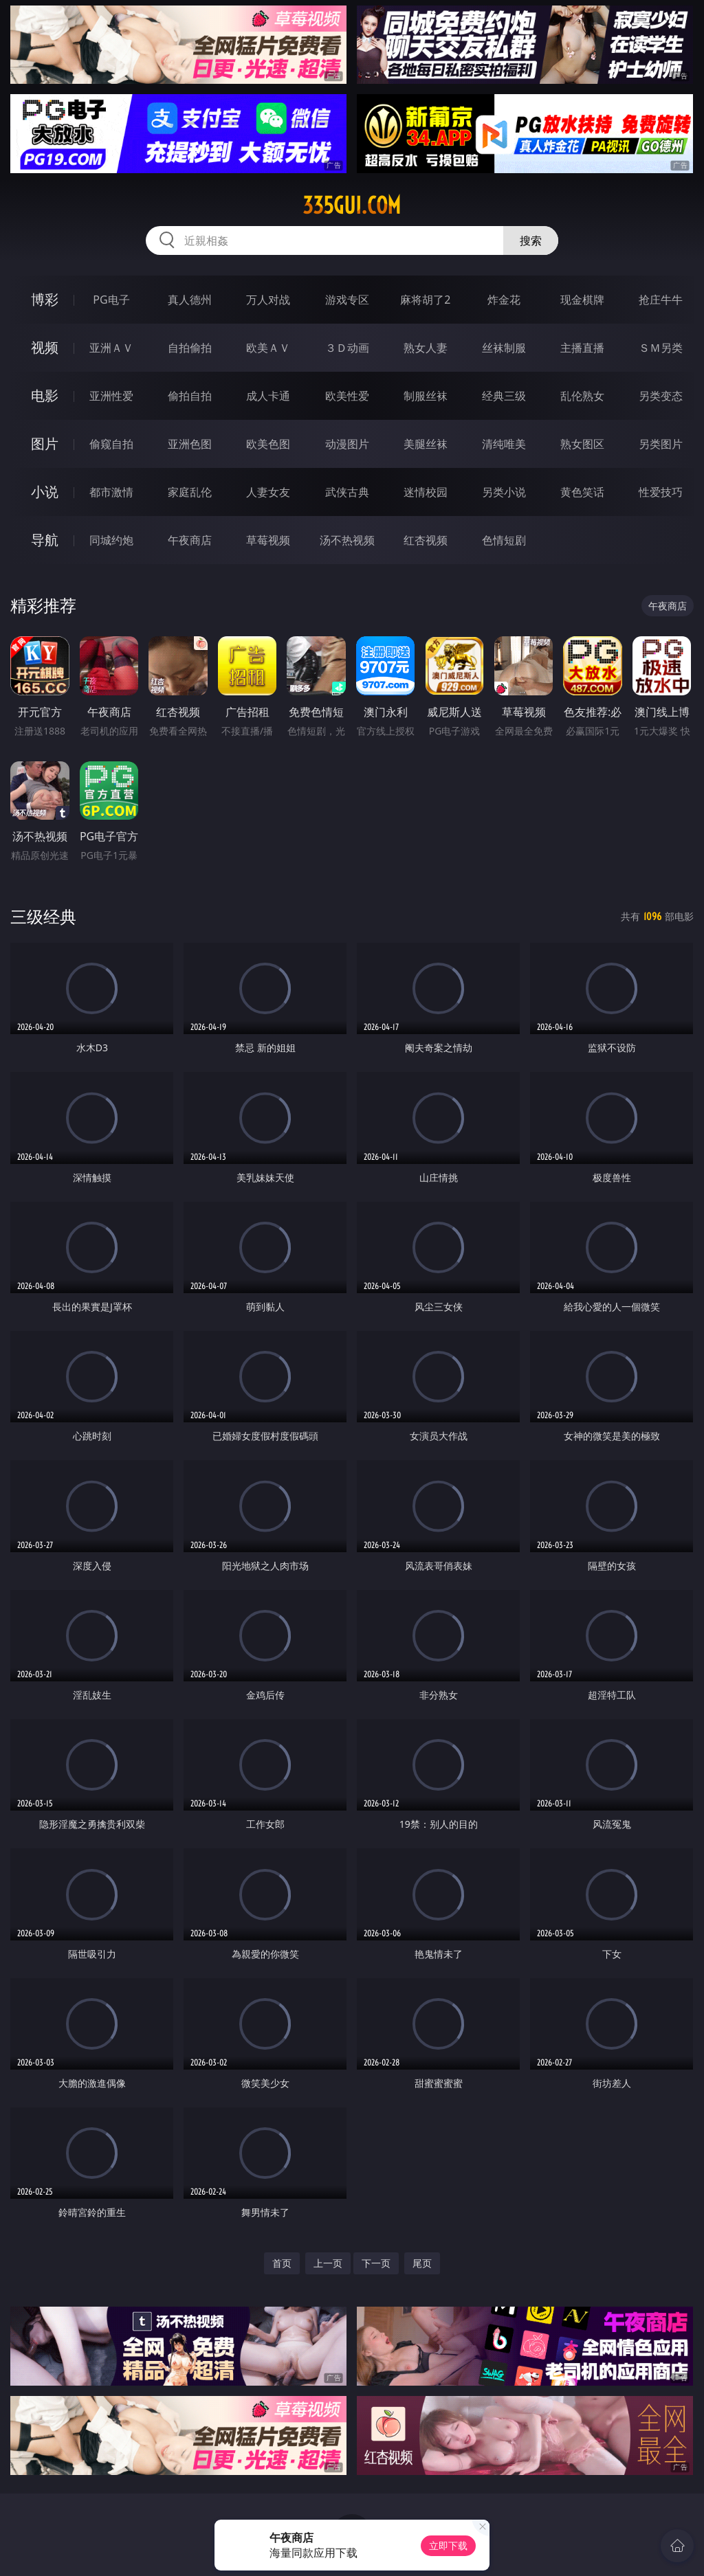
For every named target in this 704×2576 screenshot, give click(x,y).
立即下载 (448, 2545)
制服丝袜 (426, 395)
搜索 (531, 240)
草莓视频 (268, 540)
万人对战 (268, 299)
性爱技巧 (661, 492)
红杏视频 (426, 540)
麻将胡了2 (425, 299)
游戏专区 (347, 299)
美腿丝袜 (426, 443)
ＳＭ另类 (661, 347)
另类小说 (504, 492)
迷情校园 (426, 492)
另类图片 (661, 443)
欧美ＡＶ (268, 347)
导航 (44, 539)
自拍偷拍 (190, 347)
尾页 (422, 2263)
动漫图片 (347, 443)
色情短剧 (504, 540)
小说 (44, 491)
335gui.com (351, 205)
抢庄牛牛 (661, 299)
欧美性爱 (347, 395)
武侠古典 (347, 492)
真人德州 (190, 299)
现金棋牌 (582, 299)
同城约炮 (111, 540)
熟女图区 (582, 443)
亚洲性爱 (111, 395)
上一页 (328, 2263)
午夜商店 (190, 540)
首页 (282, 2263)
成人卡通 (268, 395)
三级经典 (43, 916)
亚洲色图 (190, 443)
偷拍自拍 (190, 395)
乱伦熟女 (582, 395)
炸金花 (503, 299)
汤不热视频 (347, 540)
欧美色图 (268, 443)
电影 (44, 395)
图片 (44, 443)
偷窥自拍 (111, 443)
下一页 (376, 2263)
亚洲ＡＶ (111, 347)
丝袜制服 (504, 347)
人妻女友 (268, 492)
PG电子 (111, 299)
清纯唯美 (504, 443)
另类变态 (661, 395)
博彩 (44, 299)
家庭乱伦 (190, 492)
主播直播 (582, 347)
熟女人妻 (426, 347)
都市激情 (111, 492)
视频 (44, 347)
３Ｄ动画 (347, 347)
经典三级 (504, 395)
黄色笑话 (582, 492)
